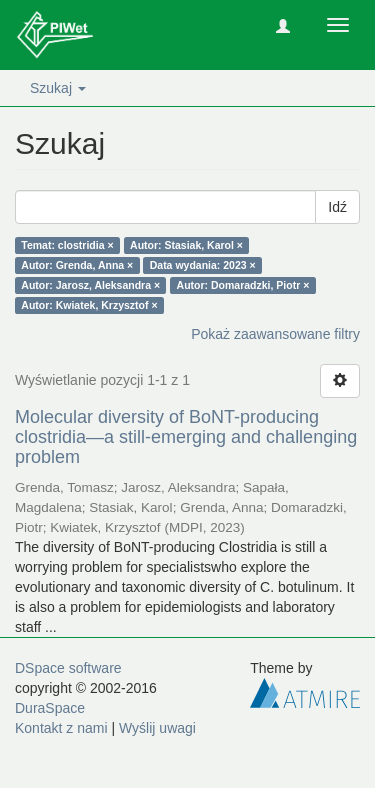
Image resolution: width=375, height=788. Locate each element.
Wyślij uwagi (157, 728)
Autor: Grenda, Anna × (77, 265)
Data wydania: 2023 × (203, 265)
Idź (337, 207)
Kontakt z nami (61, 728)
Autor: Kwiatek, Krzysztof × (89, 305)
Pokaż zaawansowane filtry (275, 334)
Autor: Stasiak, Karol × (186, 245)
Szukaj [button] (58, 88)
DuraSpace (50, 708)
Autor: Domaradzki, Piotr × (243, 285)
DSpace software (68, 668)
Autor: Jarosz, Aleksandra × (90, 285)
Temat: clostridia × (67, 245)
